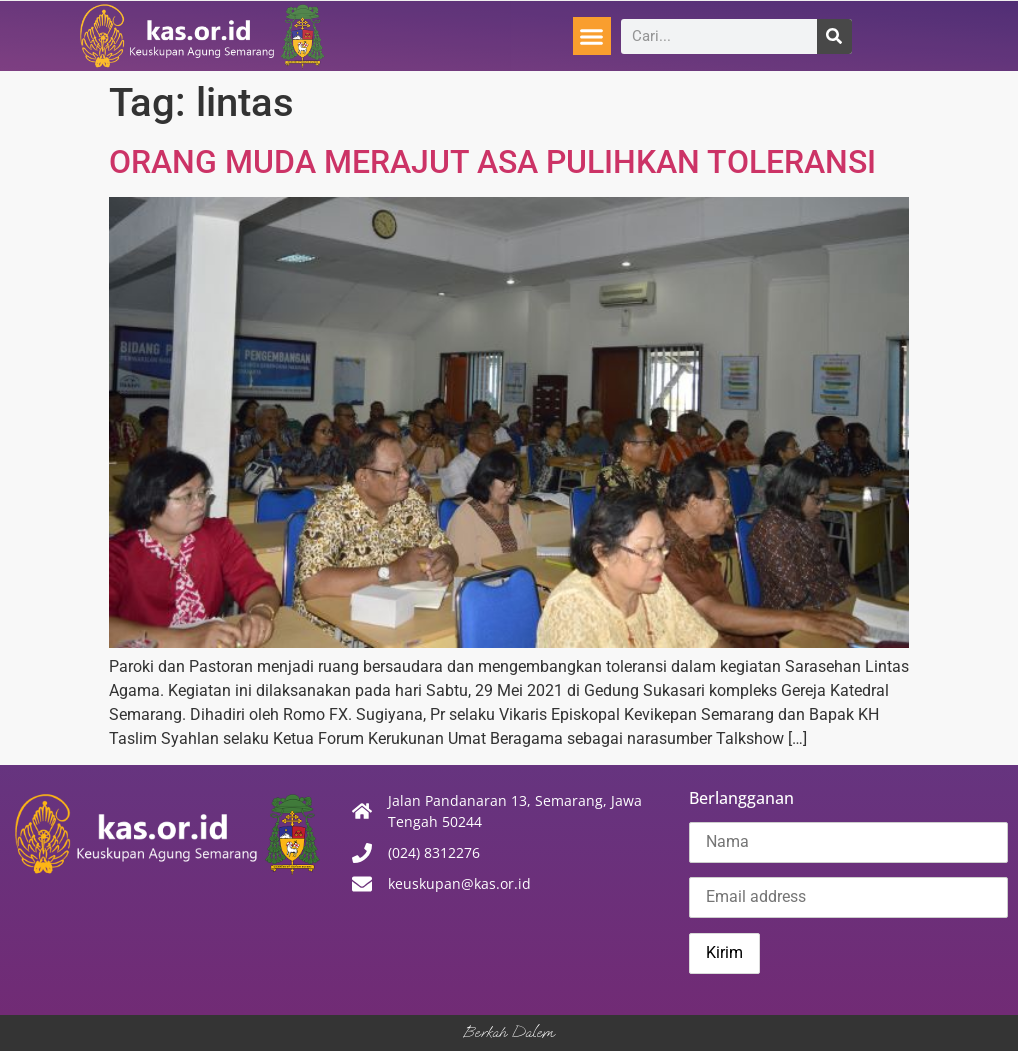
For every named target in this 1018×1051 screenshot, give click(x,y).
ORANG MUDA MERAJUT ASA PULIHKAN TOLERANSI (492, 162)
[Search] (834, 36)
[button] (592, 36)
